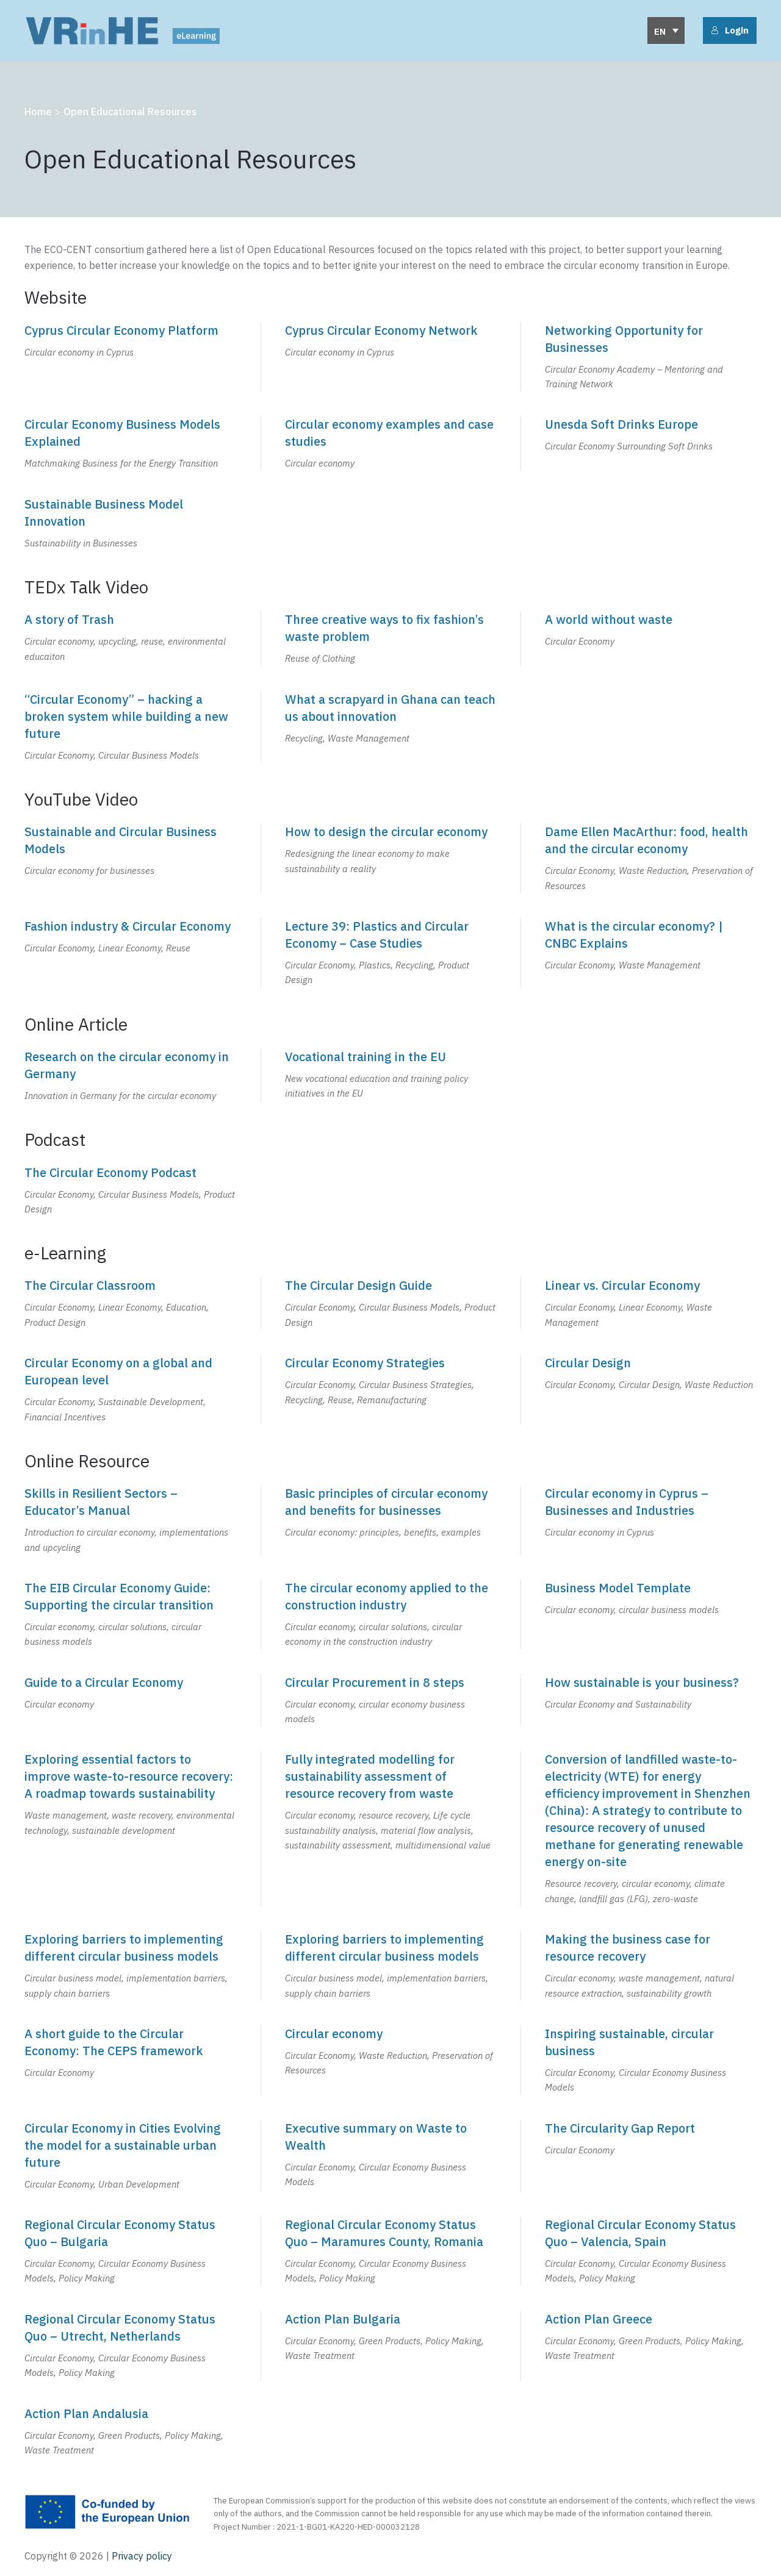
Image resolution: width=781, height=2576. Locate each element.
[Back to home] (122, 30)
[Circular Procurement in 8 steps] (391, 1700)
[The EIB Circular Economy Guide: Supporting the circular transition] (130, 1615)
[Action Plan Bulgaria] (391, 2346)
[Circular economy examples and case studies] (391, 443)
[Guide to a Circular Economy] (130, 1700)
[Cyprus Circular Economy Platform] (130, 357)
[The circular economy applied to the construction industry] (391, 1615)
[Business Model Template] (651, 1615)
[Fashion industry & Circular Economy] (130, 953)
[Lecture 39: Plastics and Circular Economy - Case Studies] (391, 953)
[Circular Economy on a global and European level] (130, 1389)
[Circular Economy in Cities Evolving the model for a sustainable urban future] (130, 2156)
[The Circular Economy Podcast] (130, 1190)
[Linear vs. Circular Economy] (651, 1303)
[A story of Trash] (130, 638)
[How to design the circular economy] (391, 858)
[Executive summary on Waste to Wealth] (391, 2156)
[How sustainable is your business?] (651, 1700)
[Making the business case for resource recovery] (651, 1966)
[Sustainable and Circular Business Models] (130, 858)
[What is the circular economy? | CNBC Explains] (651, 953)
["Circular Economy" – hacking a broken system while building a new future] (130, 727)
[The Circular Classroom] (130, 1303)
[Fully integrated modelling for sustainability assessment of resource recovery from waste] (391, 1828)
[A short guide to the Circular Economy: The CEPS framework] (130, 2060)
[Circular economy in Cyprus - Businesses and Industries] (651, 1520)
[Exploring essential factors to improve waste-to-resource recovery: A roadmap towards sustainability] (130, 1828)
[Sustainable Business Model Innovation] (130, 523)
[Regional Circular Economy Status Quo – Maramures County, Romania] (391, 2251)
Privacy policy (140, 2556)
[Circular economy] (391, 2060)
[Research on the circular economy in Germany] (130, 1075)
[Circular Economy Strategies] (391, 1389)
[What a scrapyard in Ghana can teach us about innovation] (391, 727)
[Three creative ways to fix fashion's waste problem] (391, 638)
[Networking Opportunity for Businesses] (651, 357)
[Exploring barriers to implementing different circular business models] (130, 1966)
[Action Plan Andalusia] (130, 2431)
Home (38, 112)
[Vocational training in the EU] (391, 1075)
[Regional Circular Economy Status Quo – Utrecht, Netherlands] (130, 2346)
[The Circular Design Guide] (391, 1303)
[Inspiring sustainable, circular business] (651, 2060)
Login (730, 30)
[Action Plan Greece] (651, 2346)
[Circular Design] (651, 1389)
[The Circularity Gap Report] (651, 2156)
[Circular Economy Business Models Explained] (130, 443)
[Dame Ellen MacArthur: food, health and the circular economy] (651, 858)
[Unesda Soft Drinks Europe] (651, 443)
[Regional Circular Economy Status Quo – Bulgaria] (130, 2251)
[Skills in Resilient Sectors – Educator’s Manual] (130, 1520)
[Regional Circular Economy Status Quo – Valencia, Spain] (651, 2251)
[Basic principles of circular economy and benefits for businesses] (391, 1520)
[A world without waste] (651, 638)
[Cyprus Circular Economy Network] (391, 357)
